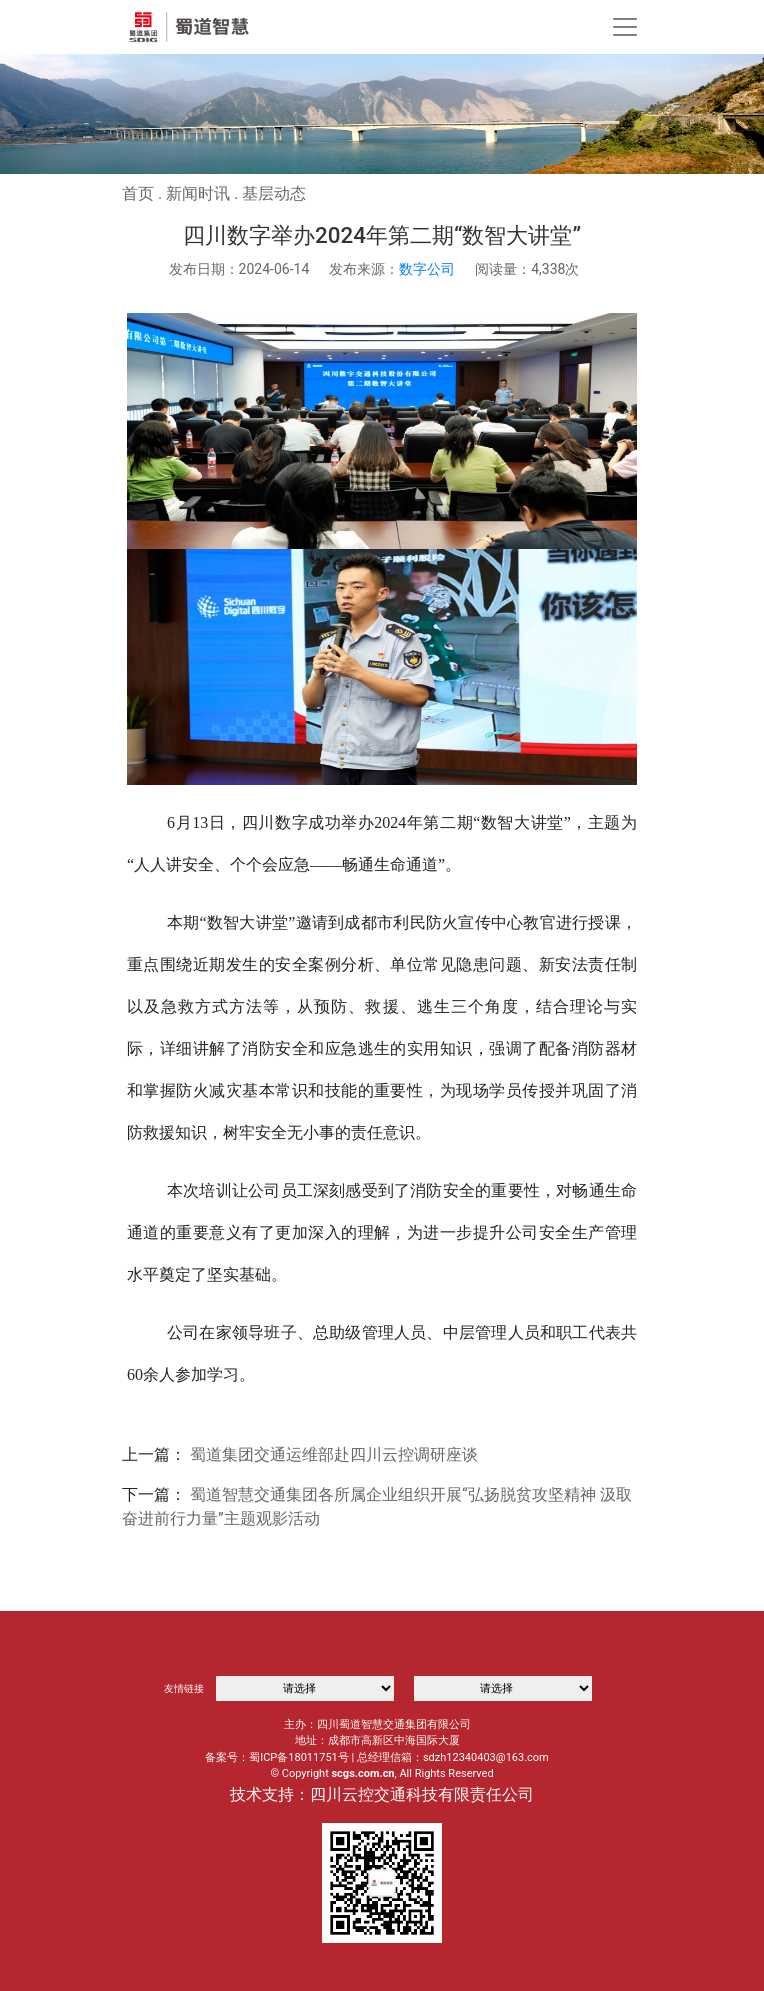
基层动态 (274, 193)
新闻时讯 (198, 193)
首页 (138, 193)
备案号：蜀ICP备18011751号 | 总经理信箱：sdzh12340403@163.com (377, 1757)
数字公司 (427, 269)
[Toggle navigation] (625, 27)
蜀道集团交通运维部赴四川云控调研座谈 (334, 1454)
